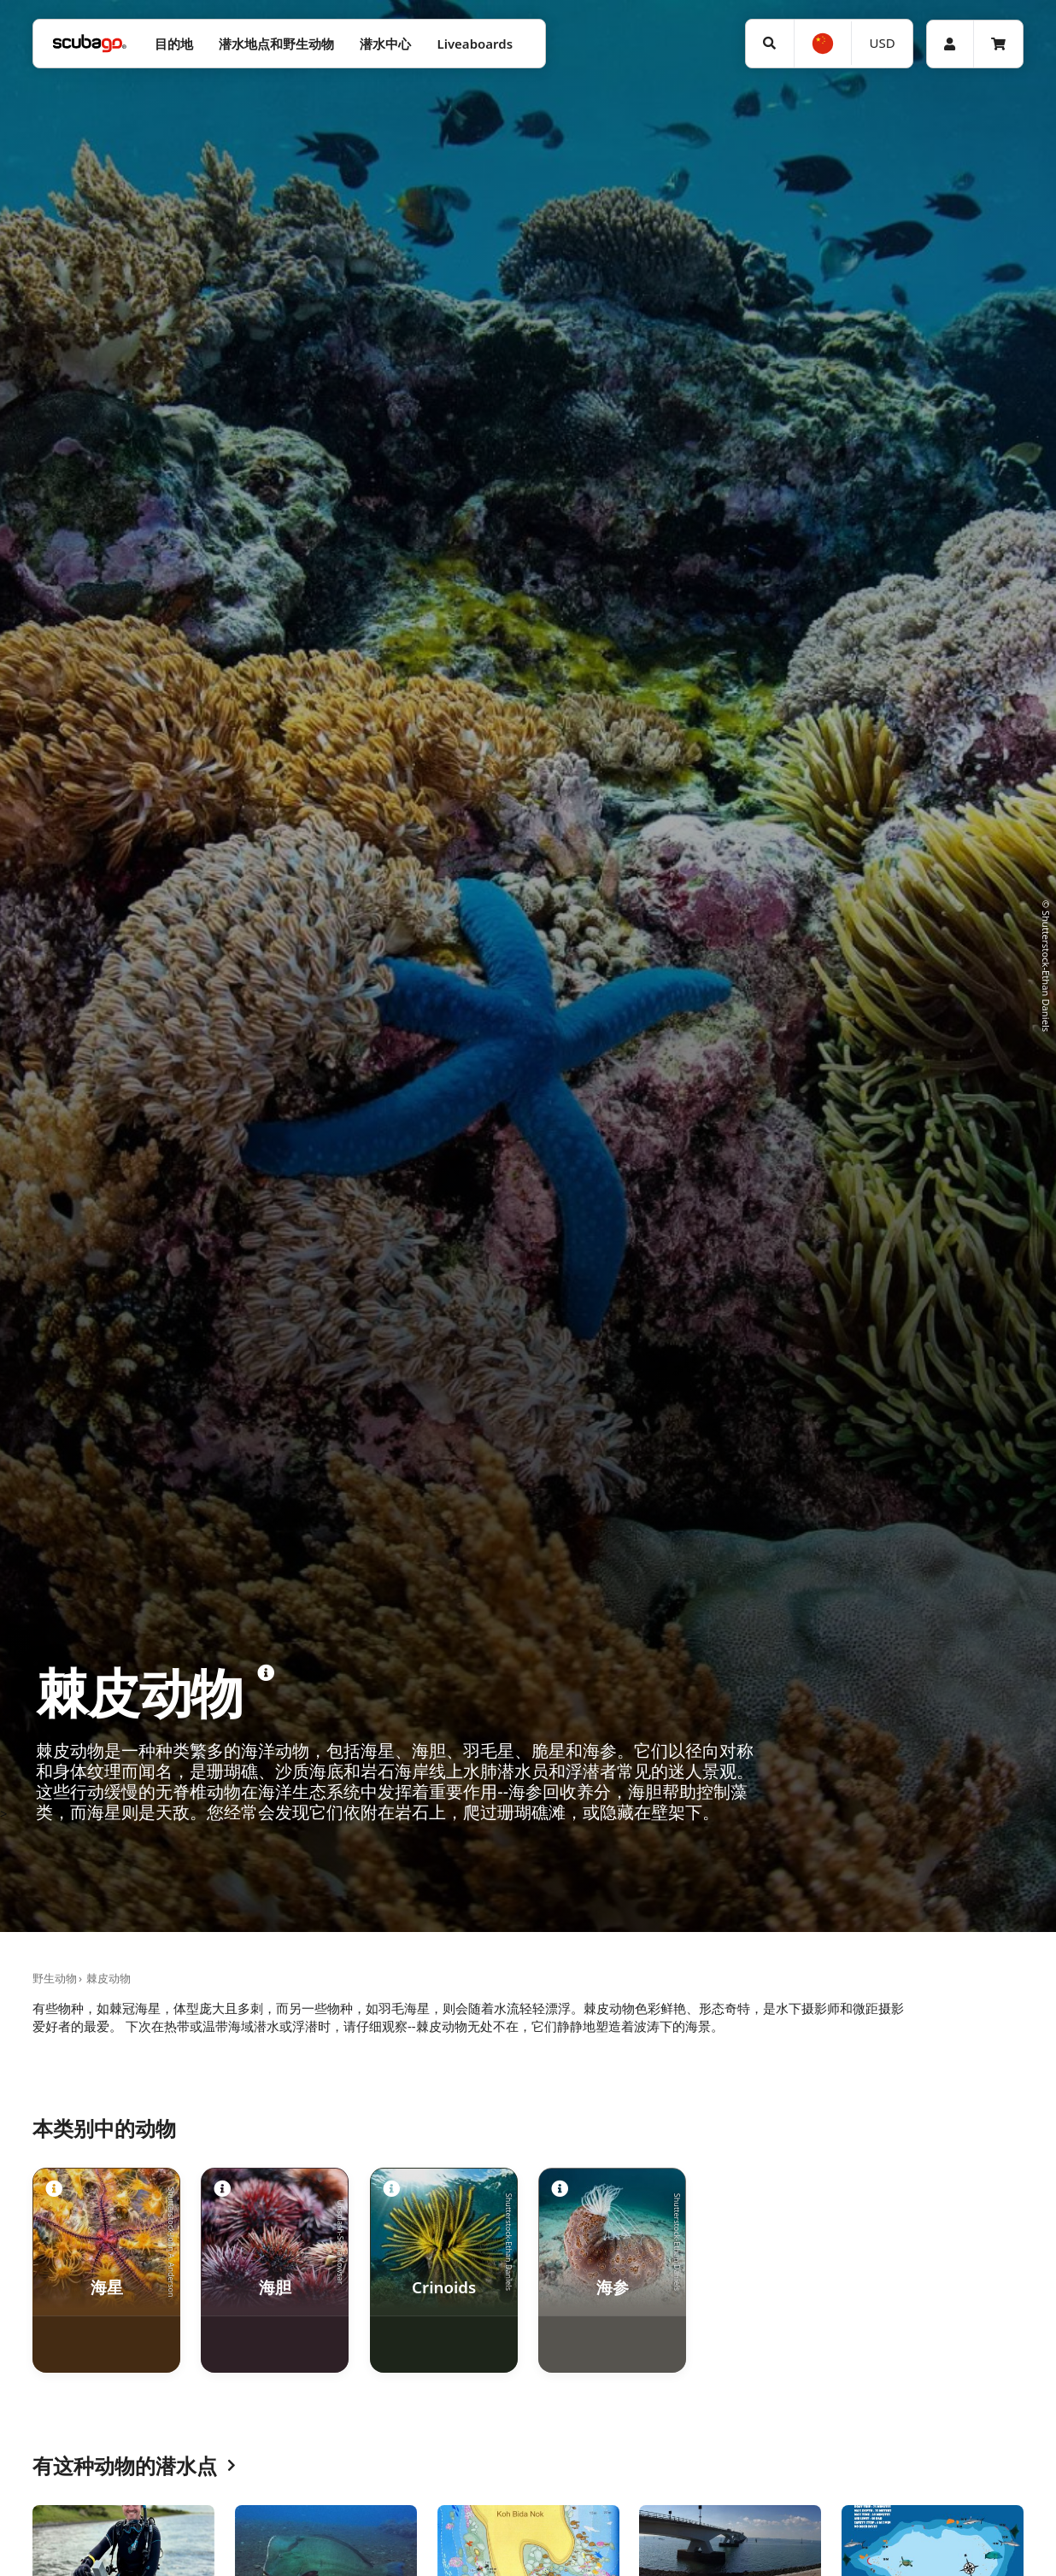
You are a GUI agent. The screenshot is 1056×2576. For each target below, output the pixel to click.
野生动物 (54, 1978)
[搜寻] (770, 43)
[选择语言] (823, 43)
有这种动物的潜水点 (134, 2466)
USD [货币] (882, 42)
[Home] (89, 44)
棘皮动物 (108, 1978)
